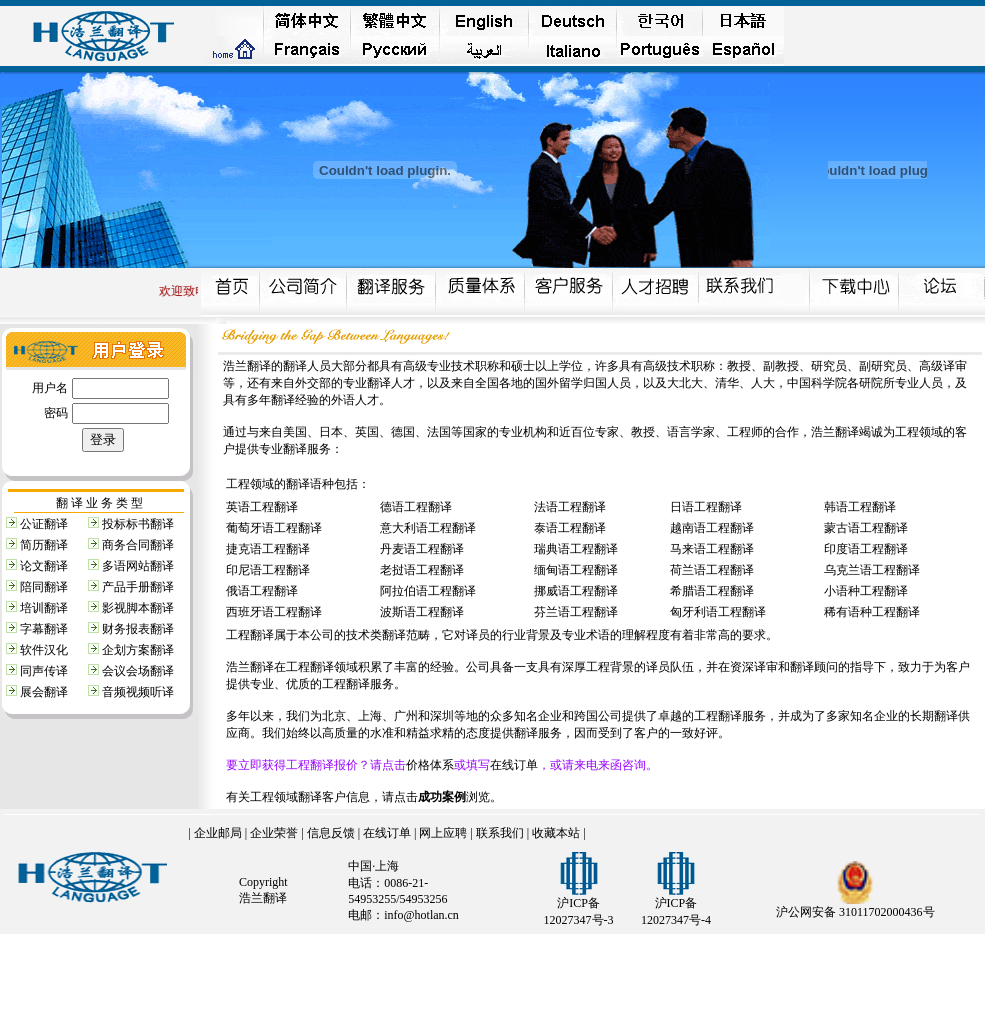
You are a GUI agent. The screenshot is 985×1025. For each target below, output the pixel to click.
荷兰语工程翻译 (712, 570)
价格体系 (430, 765)
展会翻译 (44, 692)
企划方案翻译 (138, 650)
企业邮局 (218, 833)
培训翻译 (44, 608)
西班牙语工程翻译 (274, 612)
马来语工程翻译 (712, 549)
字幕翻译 (44, 629)
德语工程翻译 (416, 507)
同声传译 (44, 671)
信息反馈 (331, 833)
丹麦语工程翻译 (422, 549)
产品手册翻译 (138, 587)
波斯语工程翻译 (422, 612)
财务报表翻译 (138, 629)
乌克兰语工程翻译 (872, 570)
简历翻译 (44, 545)
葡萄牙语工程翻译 (274, 528)
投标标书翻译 (138, 524)
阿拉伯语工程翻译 (428, 591)
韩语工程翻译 (860, 507)
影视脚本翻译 (138, 608)
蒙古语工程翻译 (866, 528)
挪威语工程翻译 (576, 591)
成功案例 (442, 797)
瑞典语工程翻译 (576, 549)
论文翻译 (44, 566)
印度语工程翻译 (866, 549)
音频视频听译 (138, 692)
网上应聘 (443, 833)
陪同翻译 (44, 587)
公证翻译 (44, 524)
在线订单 (514, 765)
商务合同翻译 (138, 545)
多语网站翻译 (138, 566)
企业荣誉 (274, 833)
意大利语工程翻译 (428, 528)
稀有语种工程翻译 (872, 612)
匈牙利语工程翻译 (718, 612)
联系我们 (500, 833)
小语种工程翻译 (866, 591)
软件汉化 (44, 650)
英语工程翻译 (262, 507)
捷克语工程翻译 (268, 549)
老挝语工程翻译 (422, 570)
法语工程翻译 (570, 507)
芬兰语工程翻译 (576, 612)
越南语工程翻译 (712, 528)
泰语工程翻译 (570, 528)
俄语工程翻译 (262, 591)
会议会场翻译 (138, 671)
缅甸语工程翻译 (576, 570)
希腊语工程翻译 (712, 591)
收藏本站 (556, 833)
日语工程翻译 (706, 507)
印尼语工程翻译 (268, 570)
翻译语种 (310, 484)
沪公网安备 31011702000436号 (855, 912)
